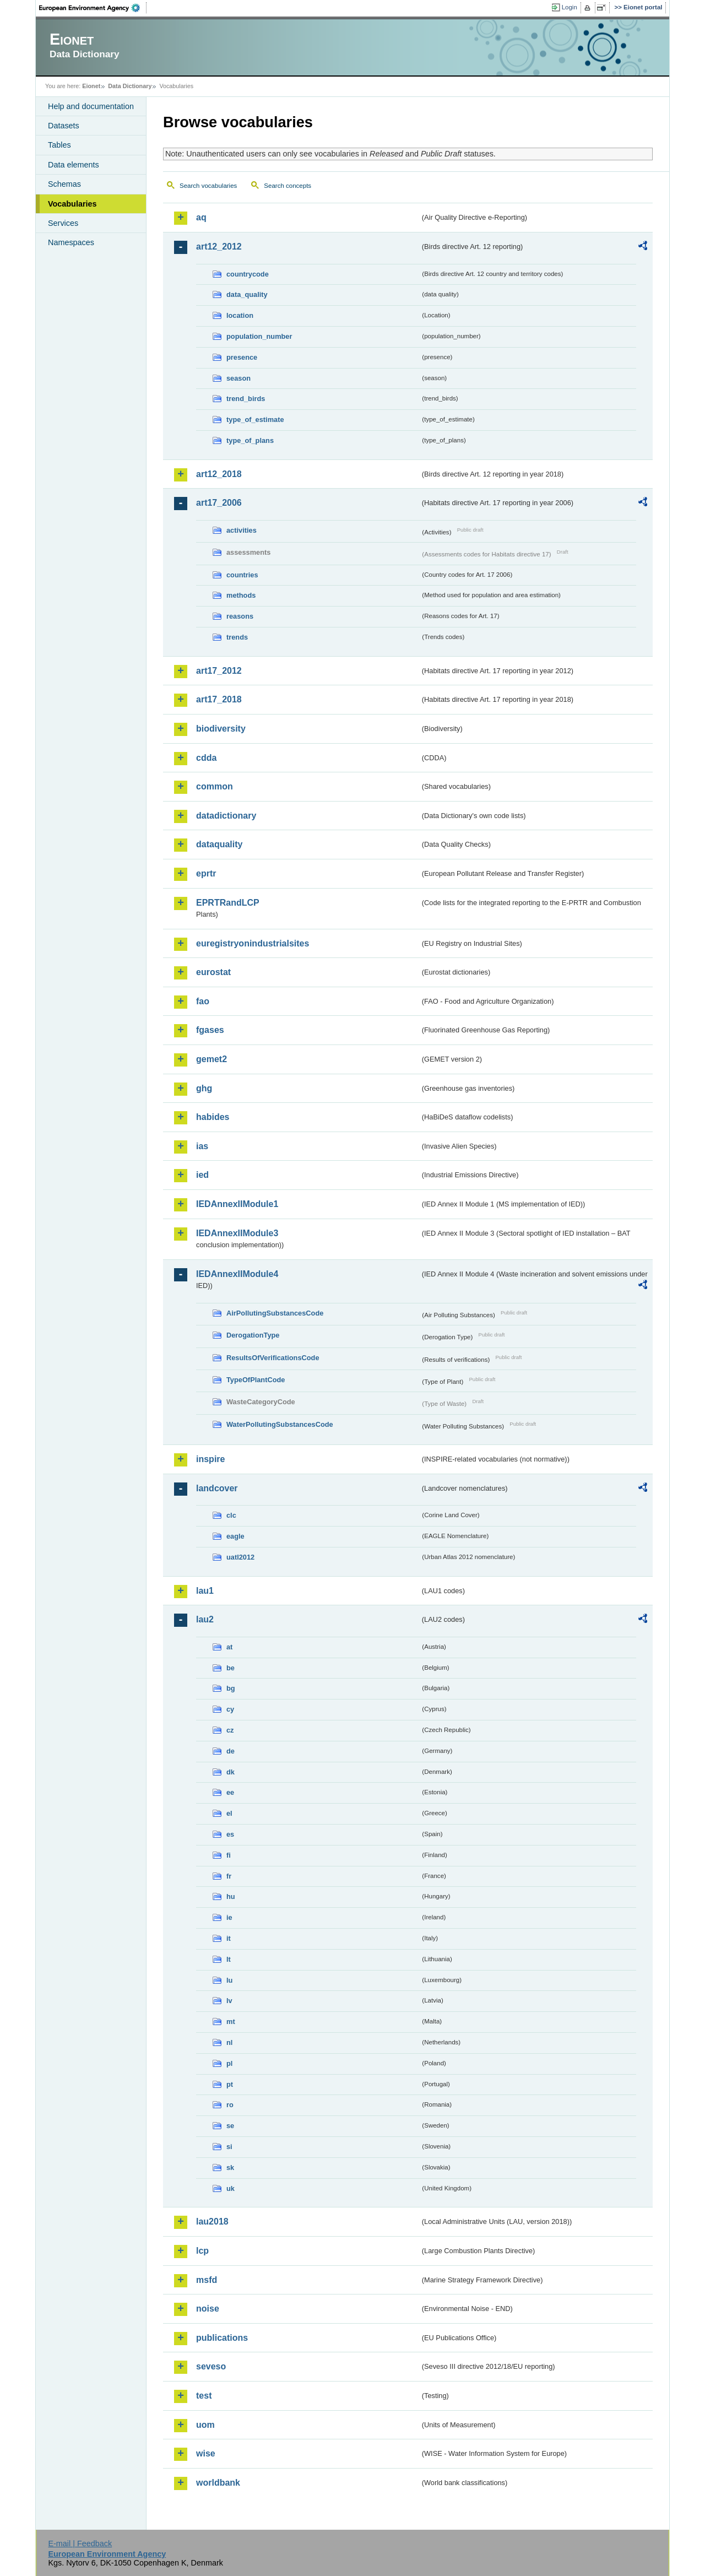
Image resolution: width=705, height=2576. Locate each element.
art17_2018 (219, 699)
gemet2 (211, 1059)
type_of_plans (250, 440)
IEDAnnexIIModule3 (237, 1233)
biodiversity (221, 728)
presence (241, 357)
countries (242, 575)
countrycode (247, 274)
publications (222, 2337)
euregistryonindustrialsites (252, 943)
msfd (206, 2280)
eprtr (206, 873)
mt (230, 2021)
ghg (204, 1088)
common (214, 786)
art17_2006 (219, 502)
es (230, 1834)
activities (241, 530)
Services (63, 223)
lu (229, 1980)
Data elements (73, 164)
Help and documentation (91, 106)
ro (230, 2105)
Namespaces (71, 242)
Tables (59, 144)
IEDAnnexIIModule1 (237, 1204)
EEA (93, 7)
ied (202, 1174)
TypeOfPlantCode (255, 1380)
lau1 (205, 1590)
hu (230, 1896)
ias (202, 1146)
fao (202, 1001)
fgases (210, 1030)
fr (228, 1876)
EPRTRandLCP (227, 902)
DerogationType (252, 1335)
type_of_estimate (255, 419)
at (229, 1647)
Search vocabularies (208, 185)
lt (228, 1959)
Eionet (91, 86)
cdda (206, 757)
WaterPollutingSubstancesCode (279, 1424)
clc (231, 1515)
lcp (202, 2250)
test (204, 2395)
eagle (235, 1536)
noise (207, 2308)
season (238, 378)
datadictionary (226, 815)
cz (230, 1730)
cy (230, 1709)
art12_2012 (219, 246)
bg (230, 1688)
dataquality (219, 844)
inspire (210, 1459)
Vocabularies (72, 203)
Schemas (64, 184)
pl (229, 2063)
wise (205, 2453)
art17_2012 (219, 670)
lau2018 (212, 2221)
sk (230, 2167)
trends (237, 637)
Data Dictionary (129, 86)
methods (241, 595)
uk (230, 2188)
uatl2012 (240, 1557)
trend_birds (245, 398)
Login (569, 7)
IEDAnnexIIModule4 (237, 1274)
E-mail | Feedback (80, 2543)
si (229, 2146)
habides (212, 1117)
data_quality (247, 294)
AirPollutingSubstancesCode (274, 1313)
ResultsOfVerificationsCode (272, 1358)
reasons (239, 616)
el (229, 1813)
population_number (259, 336)
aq (201, 217)
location (239, 315)
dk (230, 1772)
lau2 (205, 1619)
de (230, 1751)
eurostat (213, 972)
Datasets (63, 125)
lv (229, 2000)
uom (205, 2424)
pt (229, 2084)
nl (229, 2042)
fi (228, 1855)
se (230, 2126)
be (230, 1668)
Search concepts (287, 185)
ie (229, 1917)
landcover (217, 1488)
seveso (211, 2366)
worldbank (218, 2482)
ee (230, 1792)
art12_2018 (219, 474)
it (228, 1938)
